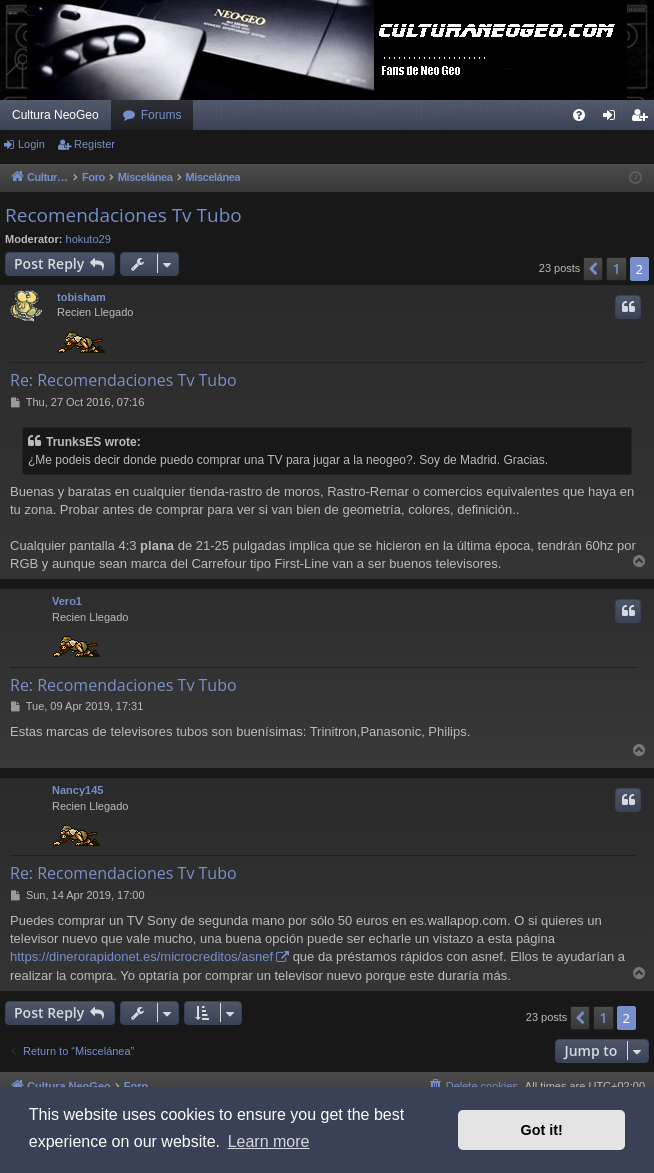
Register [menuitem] (643, 119)
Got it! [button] (542, 1130)
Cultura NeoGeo (55, 115)
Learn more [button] (269, 1141)
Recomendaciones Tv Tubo (123, 215)
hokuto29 (88, 239)
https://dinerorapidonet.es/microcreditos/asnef (141, 956)
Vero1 (67, 601)
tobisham (81, 297)
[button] (593, 269)
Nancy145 (77, 790)
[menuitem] (579, 115)
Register (94, 144)
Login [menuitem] (613, 119)
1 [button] (616, 268)
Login (31, 144)
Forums (161, 115)
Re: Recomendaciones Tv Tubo (123, 380)
